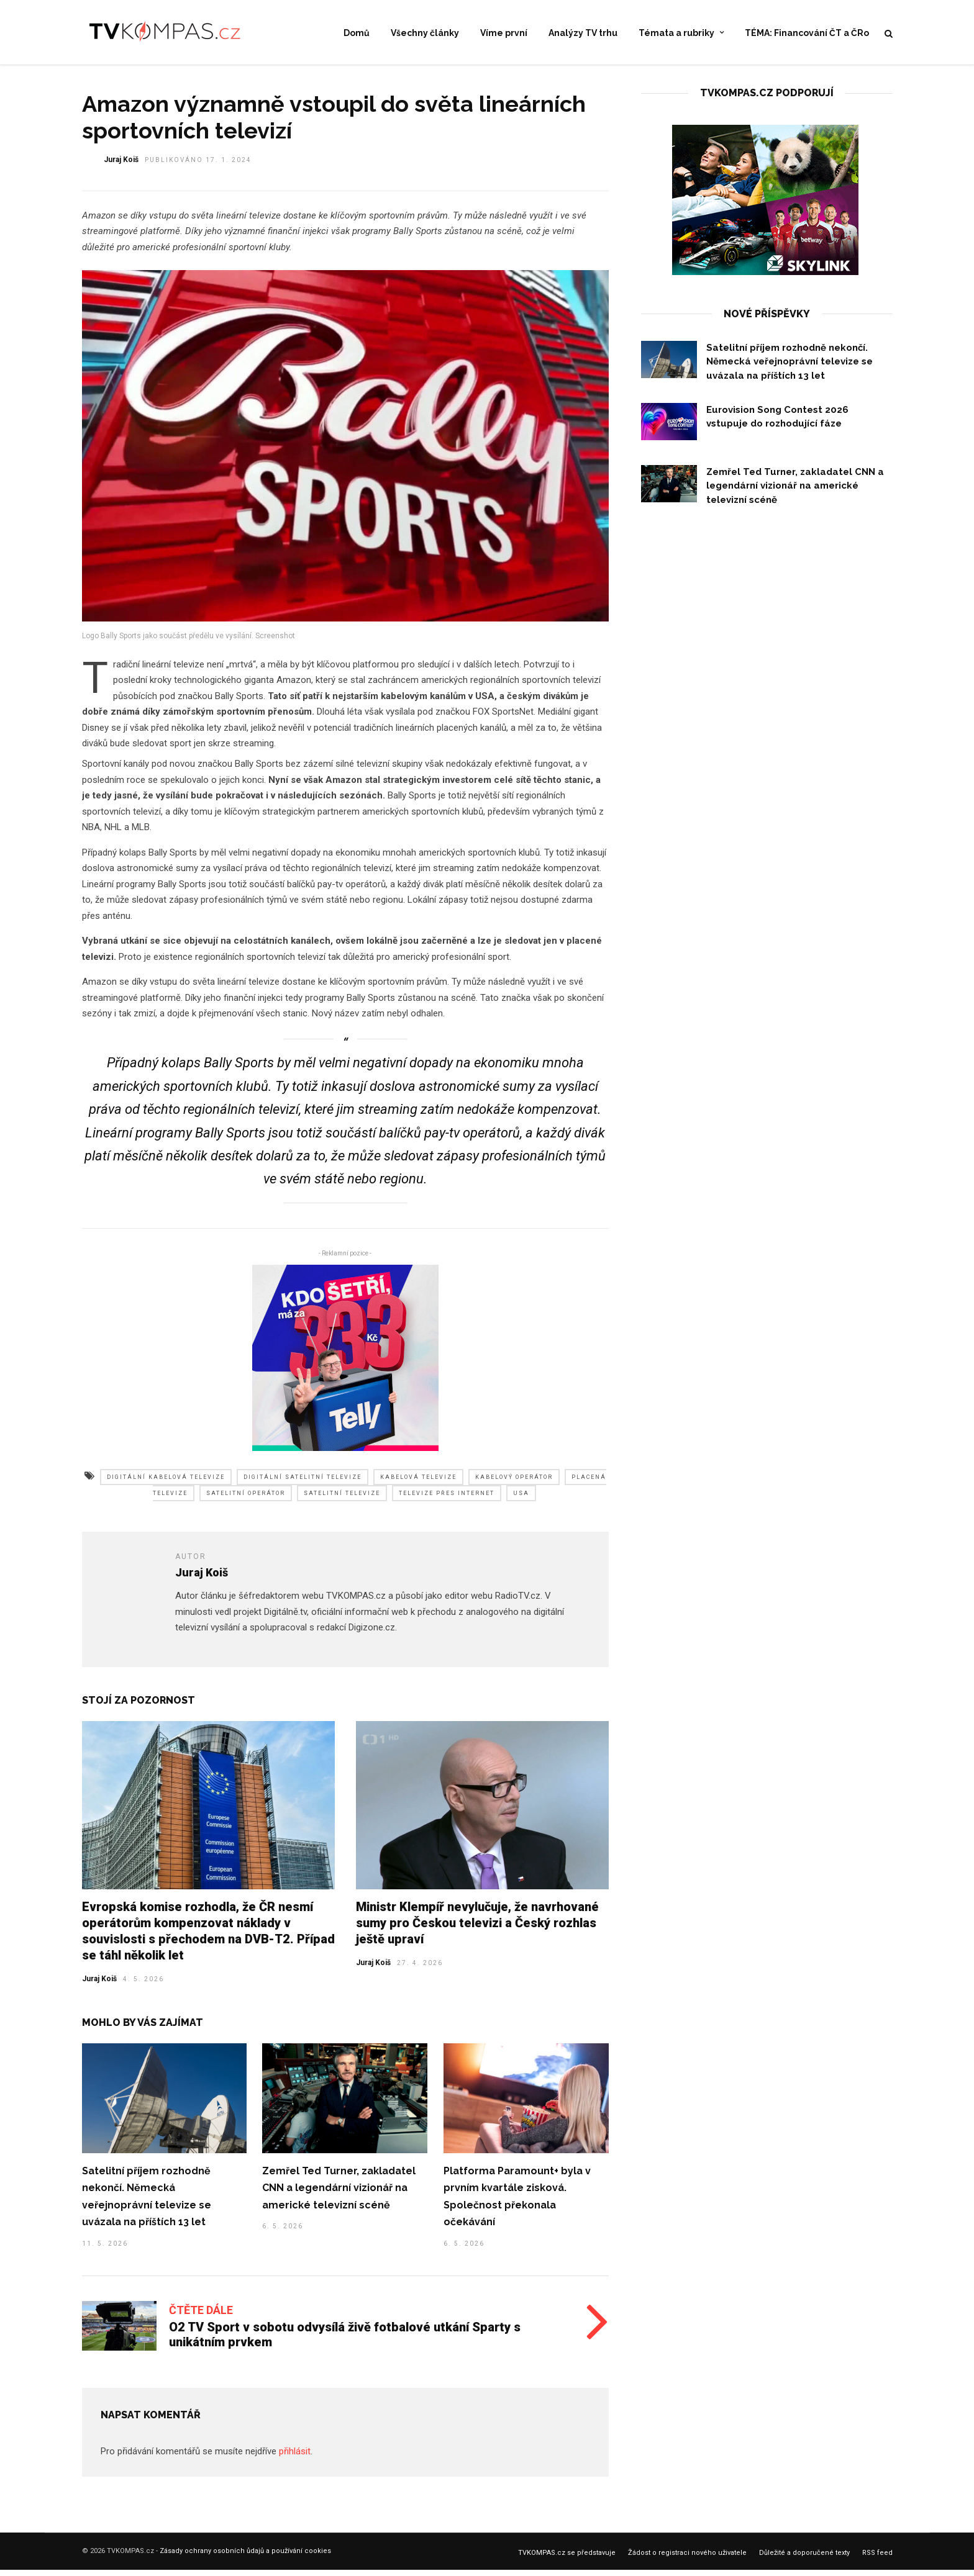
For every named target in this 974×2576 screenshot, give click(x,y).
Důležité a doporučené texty (804, 2560)
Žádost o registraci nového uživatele (687, 2560)
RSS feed (877, 2560)
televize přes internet (446, 1501)
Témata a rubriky (676, 33)
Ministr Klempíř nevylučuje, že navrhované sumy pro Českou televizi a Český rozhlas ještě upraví (477, 1930)
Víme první (503, 33)
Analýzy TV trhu (582, 33)
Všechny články (425, 33)
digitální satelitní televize (303, 1484)
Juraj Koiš (99, 1986)
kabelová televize (418, 1484)
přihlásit (295, 2458)
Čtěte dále (201, 2317)
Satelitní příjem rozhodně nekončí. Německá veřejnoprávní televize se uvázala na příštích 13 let (789, 369)
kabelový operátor (514, 1484)
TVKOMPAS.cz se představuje (567, 2560)
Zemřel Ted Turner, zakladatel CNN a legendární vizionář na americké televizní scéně (339, 2195)
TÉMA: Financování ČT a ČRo (807, 33)
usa (521, 1501)
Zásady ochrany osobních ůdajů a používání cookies (245, 2558)
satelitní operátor (245, 1501)
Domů (357, 33)
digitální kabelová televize (166, 1484)
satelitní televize (342, 1501)
